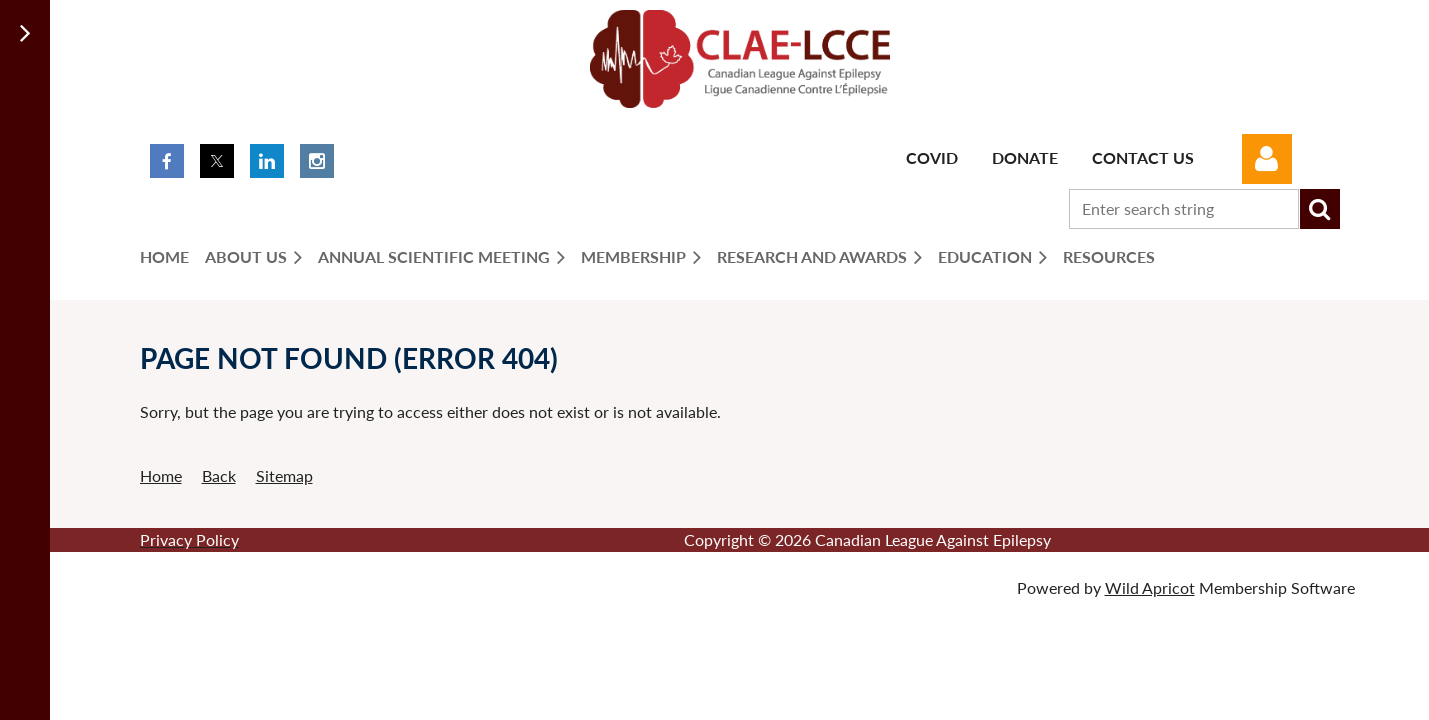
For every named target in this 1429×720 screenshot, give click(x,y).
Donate (1025, 157)
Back (219, 475)
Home (161, 475)
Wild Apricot (1150, 587)
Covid (932, 157)
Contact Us (1143, 157)
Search (1320, 209)
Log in (1267, 159)
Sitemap (284, 475)
